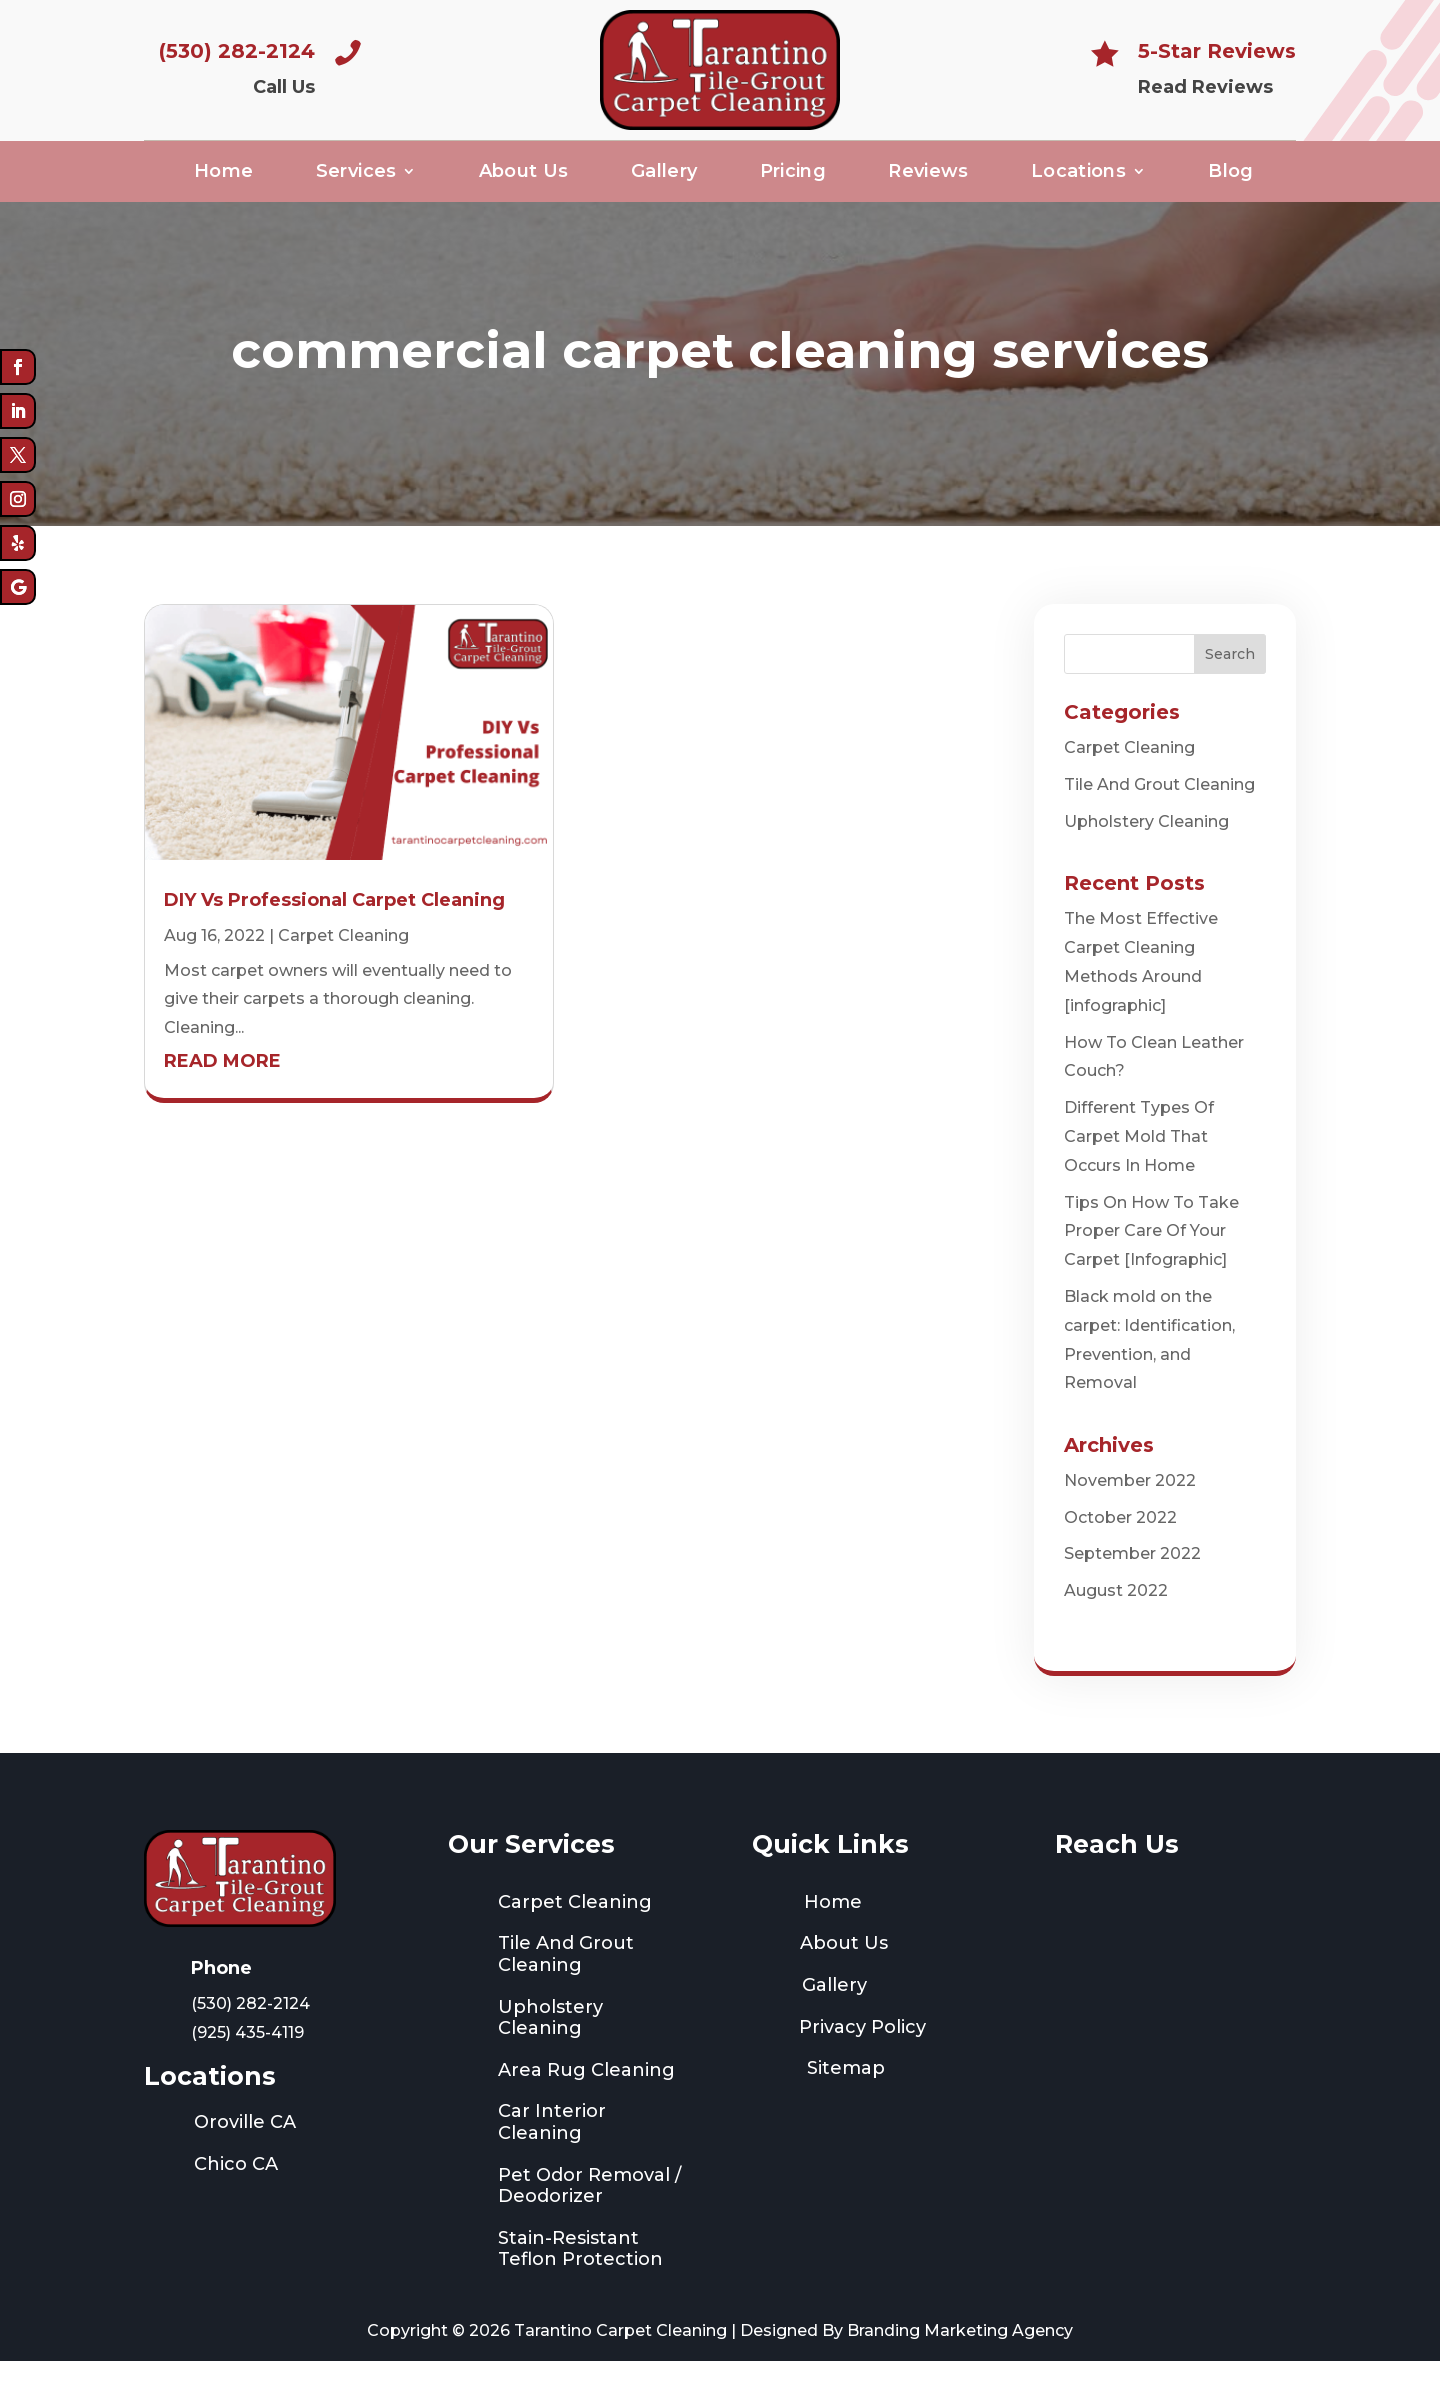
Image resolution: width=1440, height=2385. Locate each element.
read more (222, 1086)
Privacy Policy (862, 2051)
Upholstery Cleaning (1146, 846)
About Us (524, 178)
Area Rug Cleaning (586, 2095)
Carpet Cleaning (343, 959)
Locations (1078, 178)
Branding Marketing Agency (960, 2355)
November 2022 (1130, 1504)
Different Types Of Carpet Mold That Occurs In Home (1139, 1161)
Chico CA (236, 2189)
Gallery (664, 178)
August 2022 (1116, 1615)
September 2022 (1132, 1578)
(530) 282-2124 (237, 51)
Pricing (793, 178)
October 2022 (1120, 1541)
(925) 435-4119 (247, 2056)
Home (223, 178)
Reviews (928, 178)
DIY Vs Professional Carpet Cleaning (334, 925)
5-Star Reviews (1217, 51)
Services (356, 178)
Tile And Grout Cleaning (1159, 809)
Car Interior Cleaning (552, 2147)
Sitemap (846, 2093)
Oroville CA (245, 2147)
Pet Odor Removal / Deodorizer (589, 2210)
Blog (1230, 178)
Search (1230, 678)
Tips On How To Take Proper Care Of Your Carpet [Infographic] (1151, 1255)
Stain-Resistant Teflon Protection (580, 2273)
